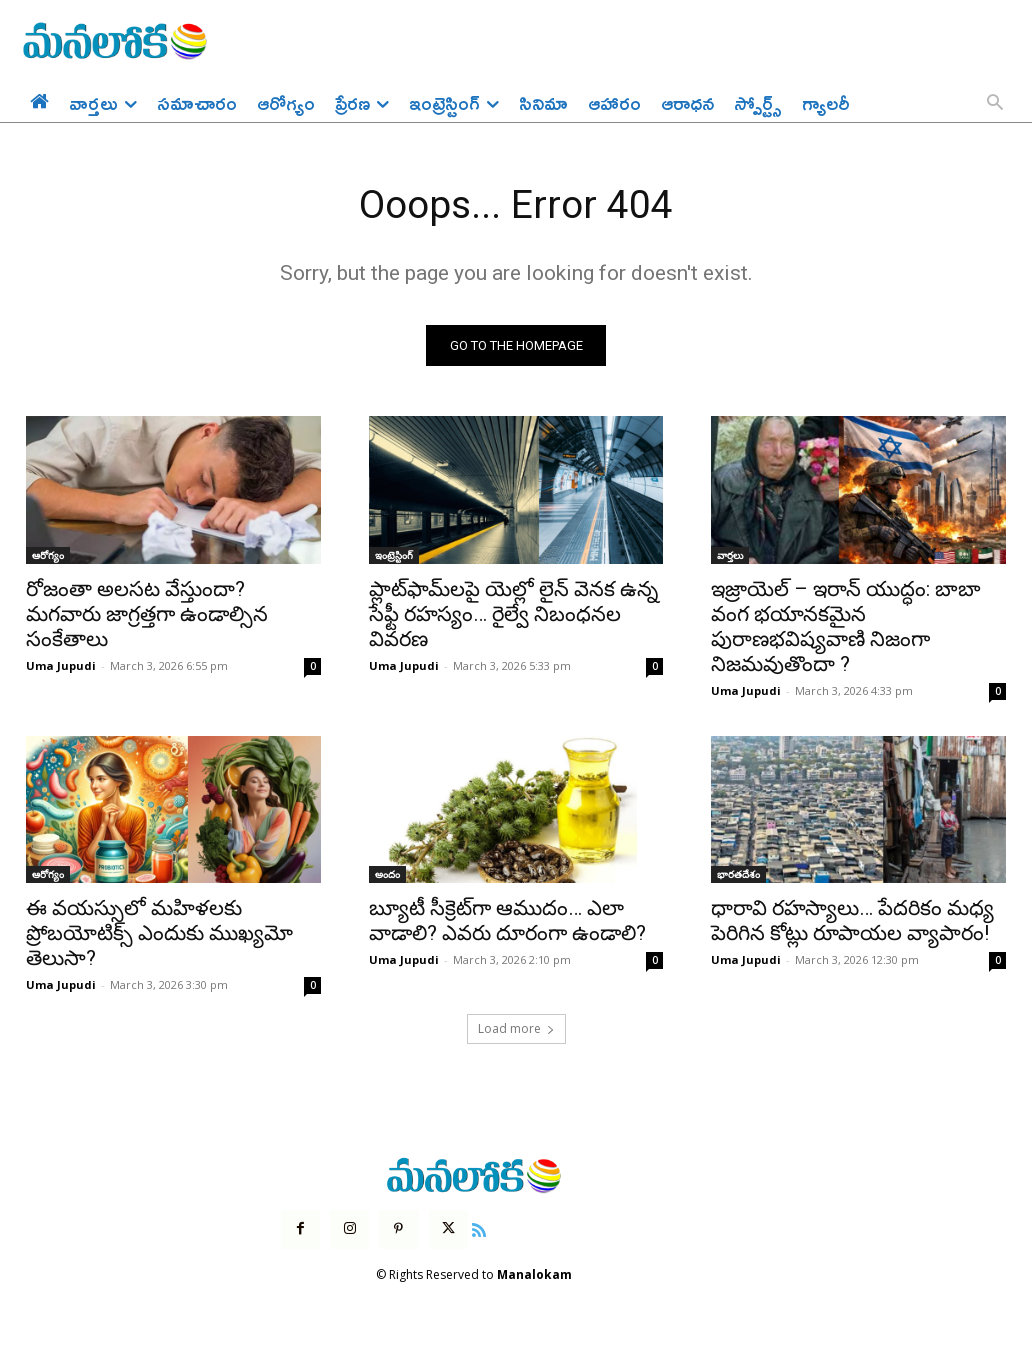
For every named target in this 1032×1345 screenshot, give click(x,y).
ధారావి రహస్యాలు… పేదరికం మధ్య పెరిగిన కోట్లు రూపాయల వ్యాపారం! (852, 921)
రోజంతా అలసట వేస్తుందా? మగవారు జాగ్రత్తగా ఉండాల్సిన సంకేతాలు (147, 615)
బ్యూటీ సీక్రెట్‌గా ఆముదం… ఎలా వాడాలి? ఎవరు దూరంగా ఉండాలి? (507, 921)
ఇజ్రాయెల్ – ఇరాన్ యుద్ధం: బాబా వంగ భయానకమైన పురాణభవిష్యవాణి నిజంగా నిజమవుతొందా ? (846, 627)
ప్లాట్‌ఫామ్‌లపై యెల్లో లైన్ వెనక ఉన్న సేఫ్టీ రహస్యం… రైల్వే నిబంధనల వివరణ (513, 615)
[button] (995, 104)
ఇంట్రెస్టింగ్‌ (394, 556)
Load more (516, 1029)
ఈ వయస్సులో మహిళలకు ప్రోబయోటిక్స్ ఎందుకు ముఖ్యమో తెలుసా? (159, 934)
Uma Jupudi (61, 666)
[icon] (479, 1230)
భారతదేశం (738, 875)
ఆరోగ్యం (48, 556)
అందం (387, 875)
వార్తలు (730, 556)
